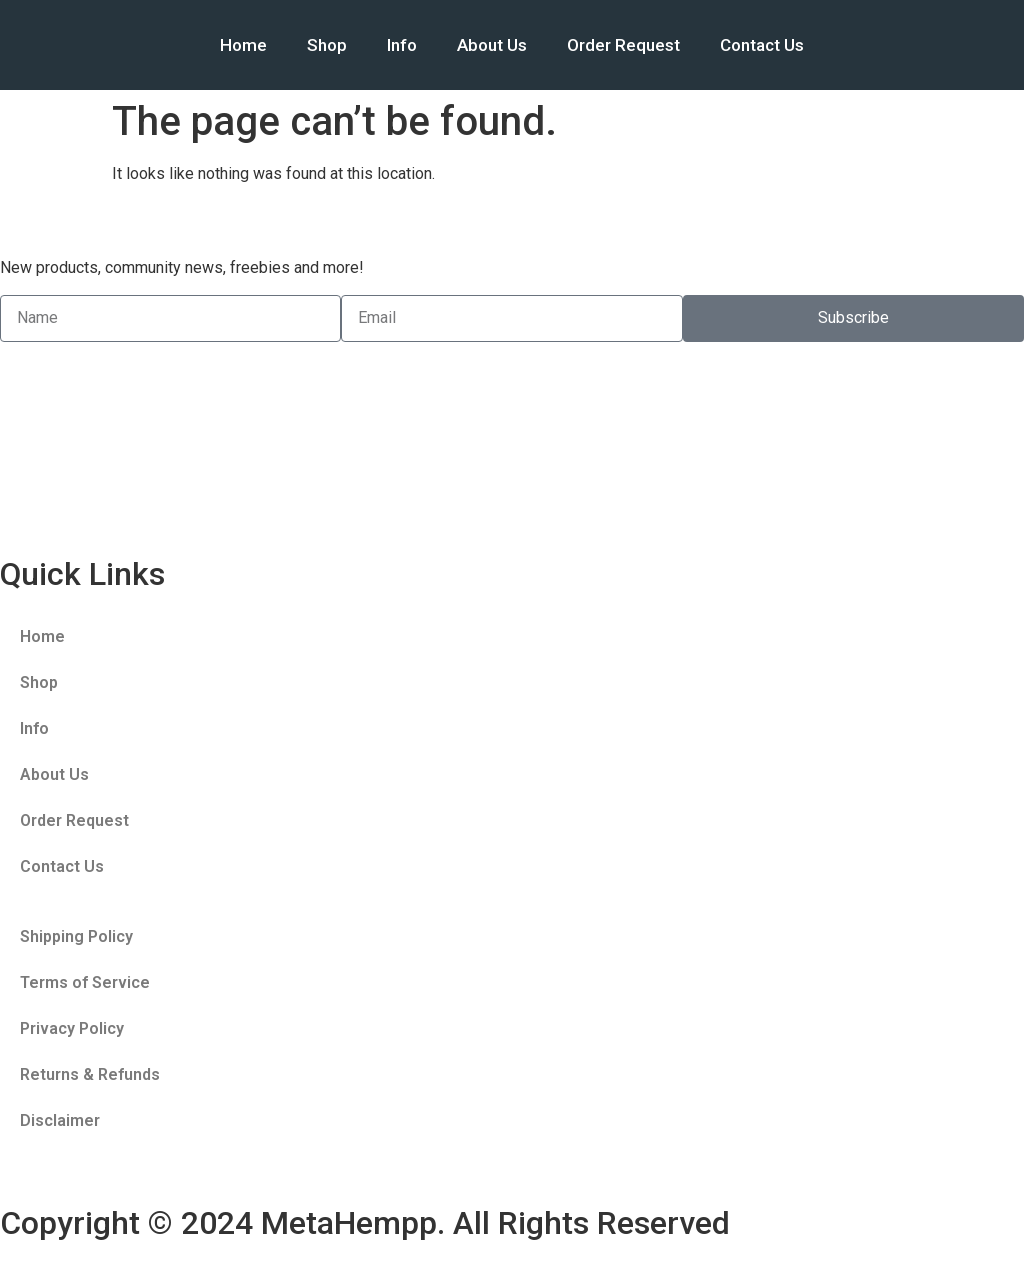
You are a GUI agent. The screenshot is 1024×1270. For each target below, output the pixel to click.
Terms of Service (85, 982)
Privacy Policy (72, 1028)
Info (402, 45)
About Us (492, 45)
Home (243, 45)
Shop (327, 45)
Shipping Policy (76, 936)
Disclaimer (60, 1120)
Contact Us (762, 45)
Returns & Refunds (90, 1074)
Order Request (623, 45)
